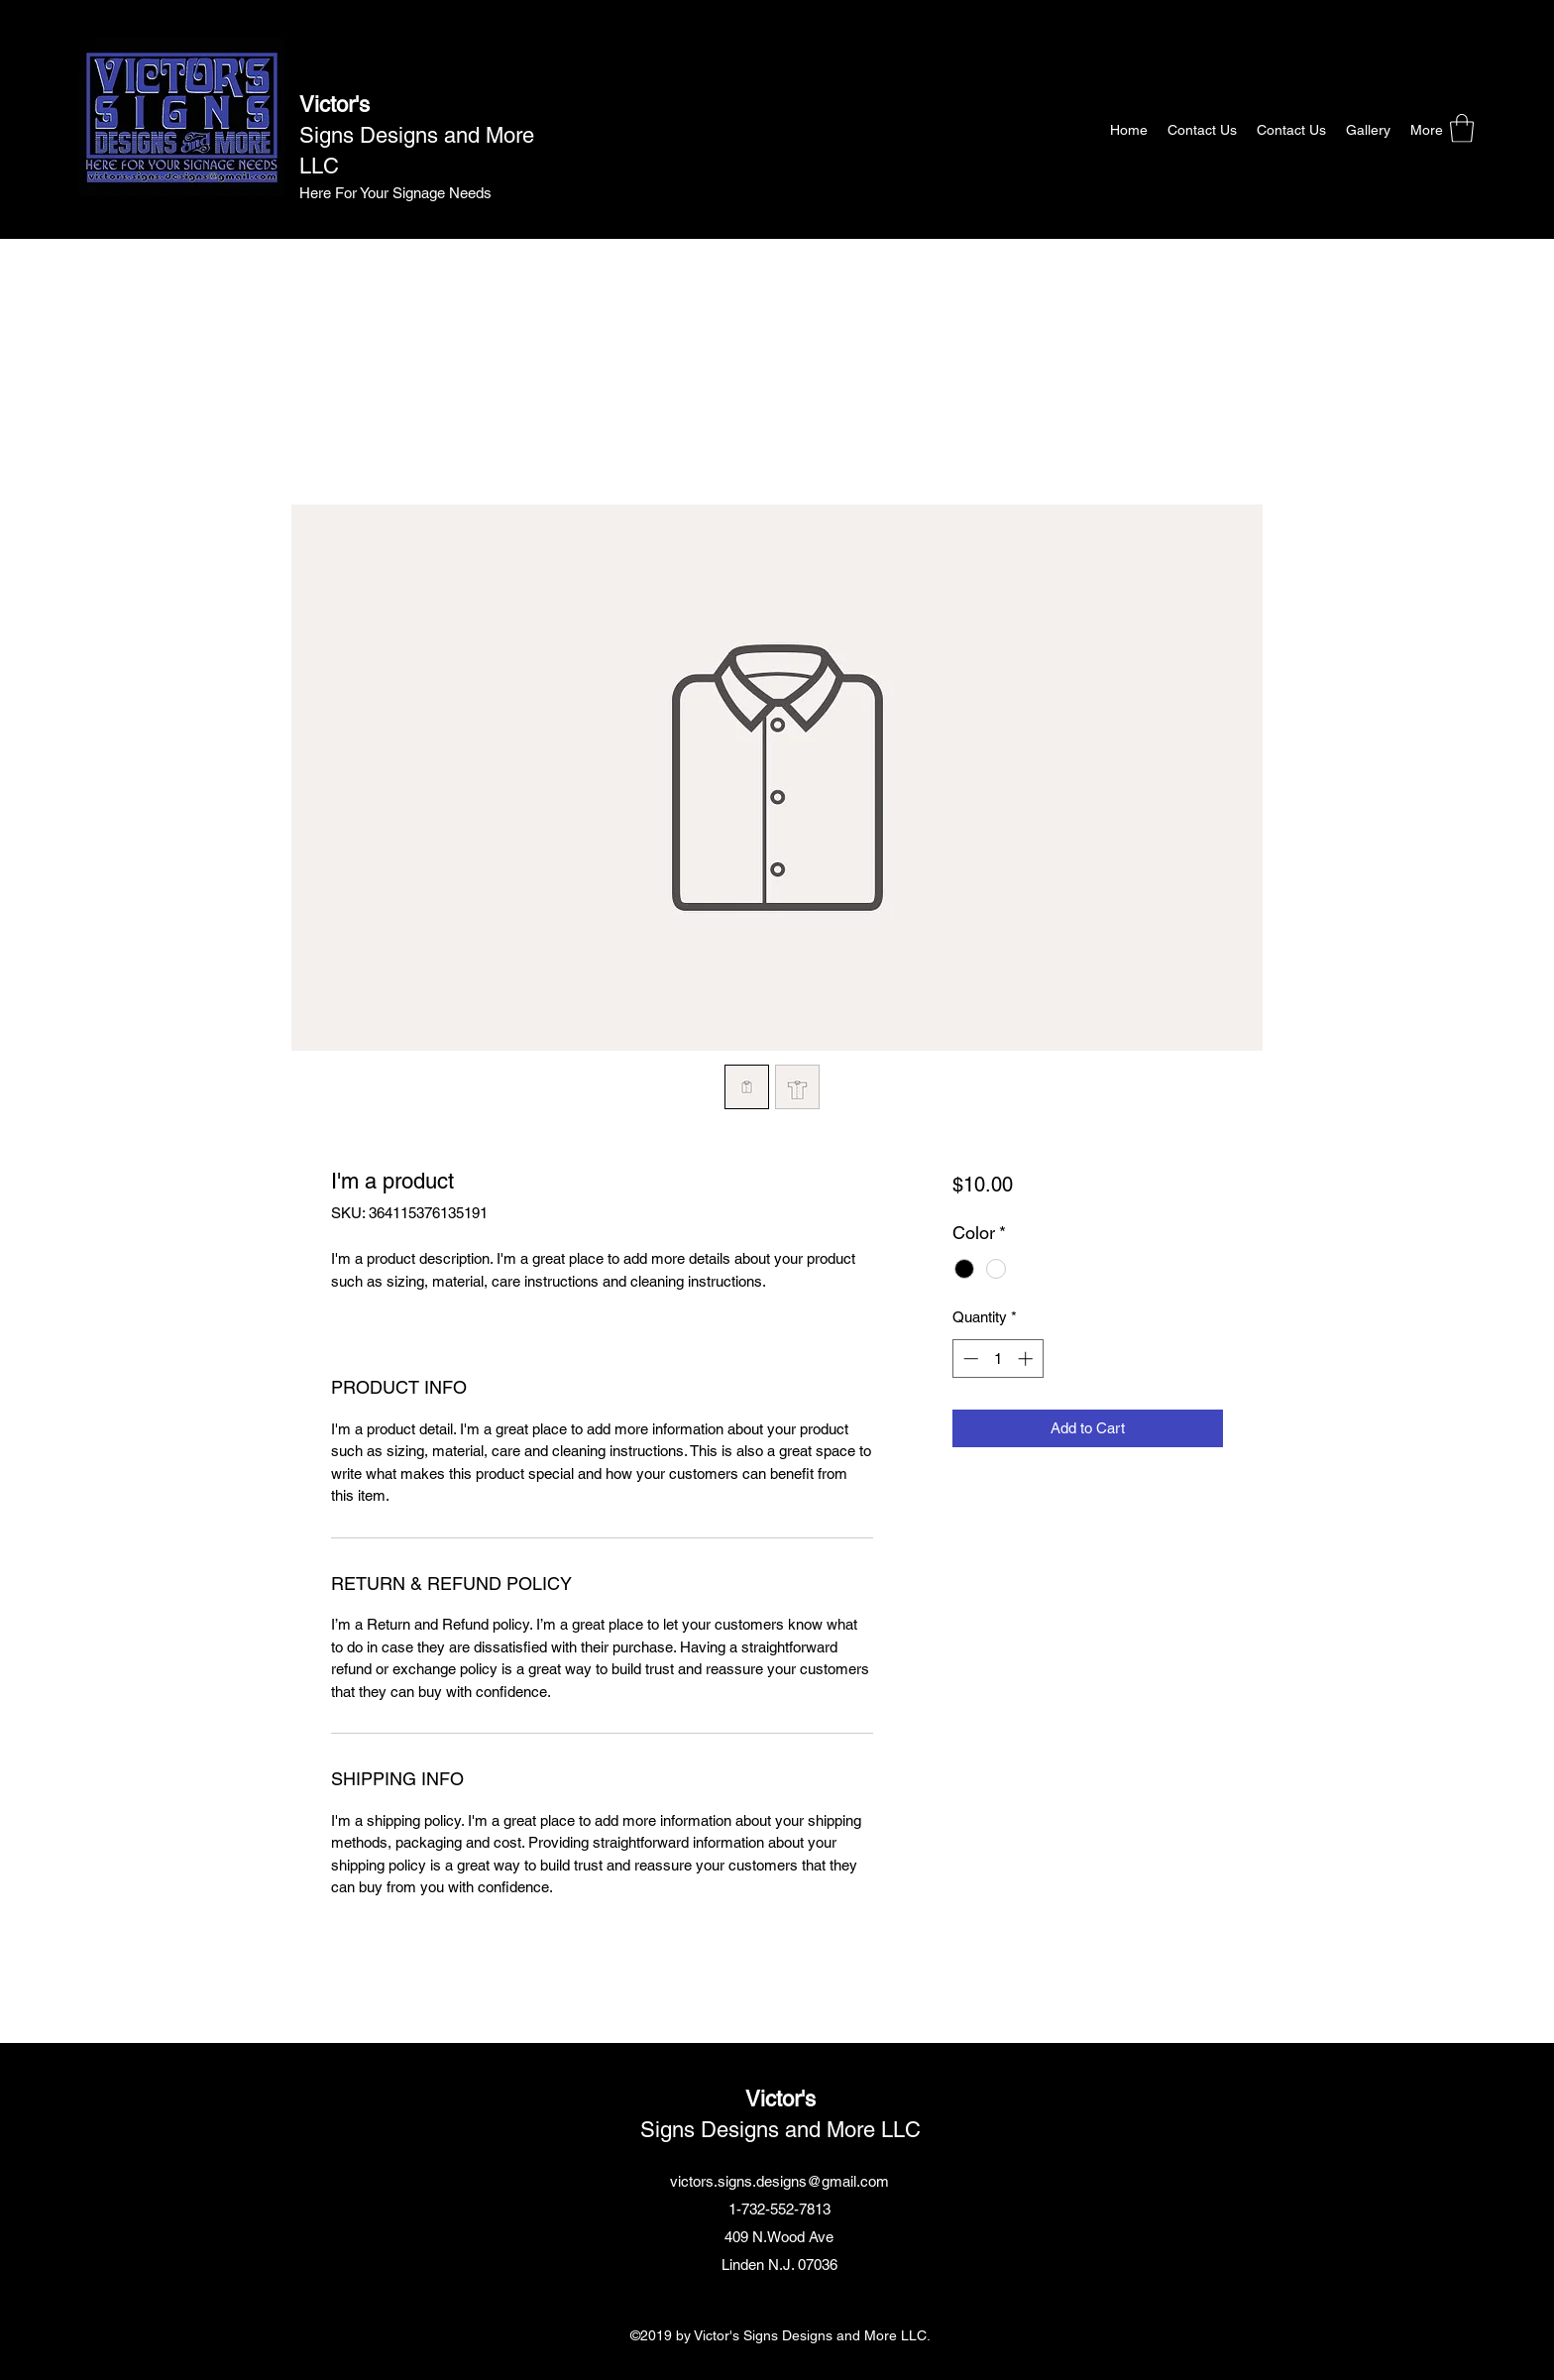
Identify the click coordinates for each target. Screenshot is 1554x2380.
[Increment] (1027, 1358)
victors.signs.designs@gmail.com (779, 2181)
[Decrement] (968, 1358)
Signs (326, 135)
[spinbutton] (997, 1358)
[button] (1462, 128)
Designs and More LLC (808, 2129)
